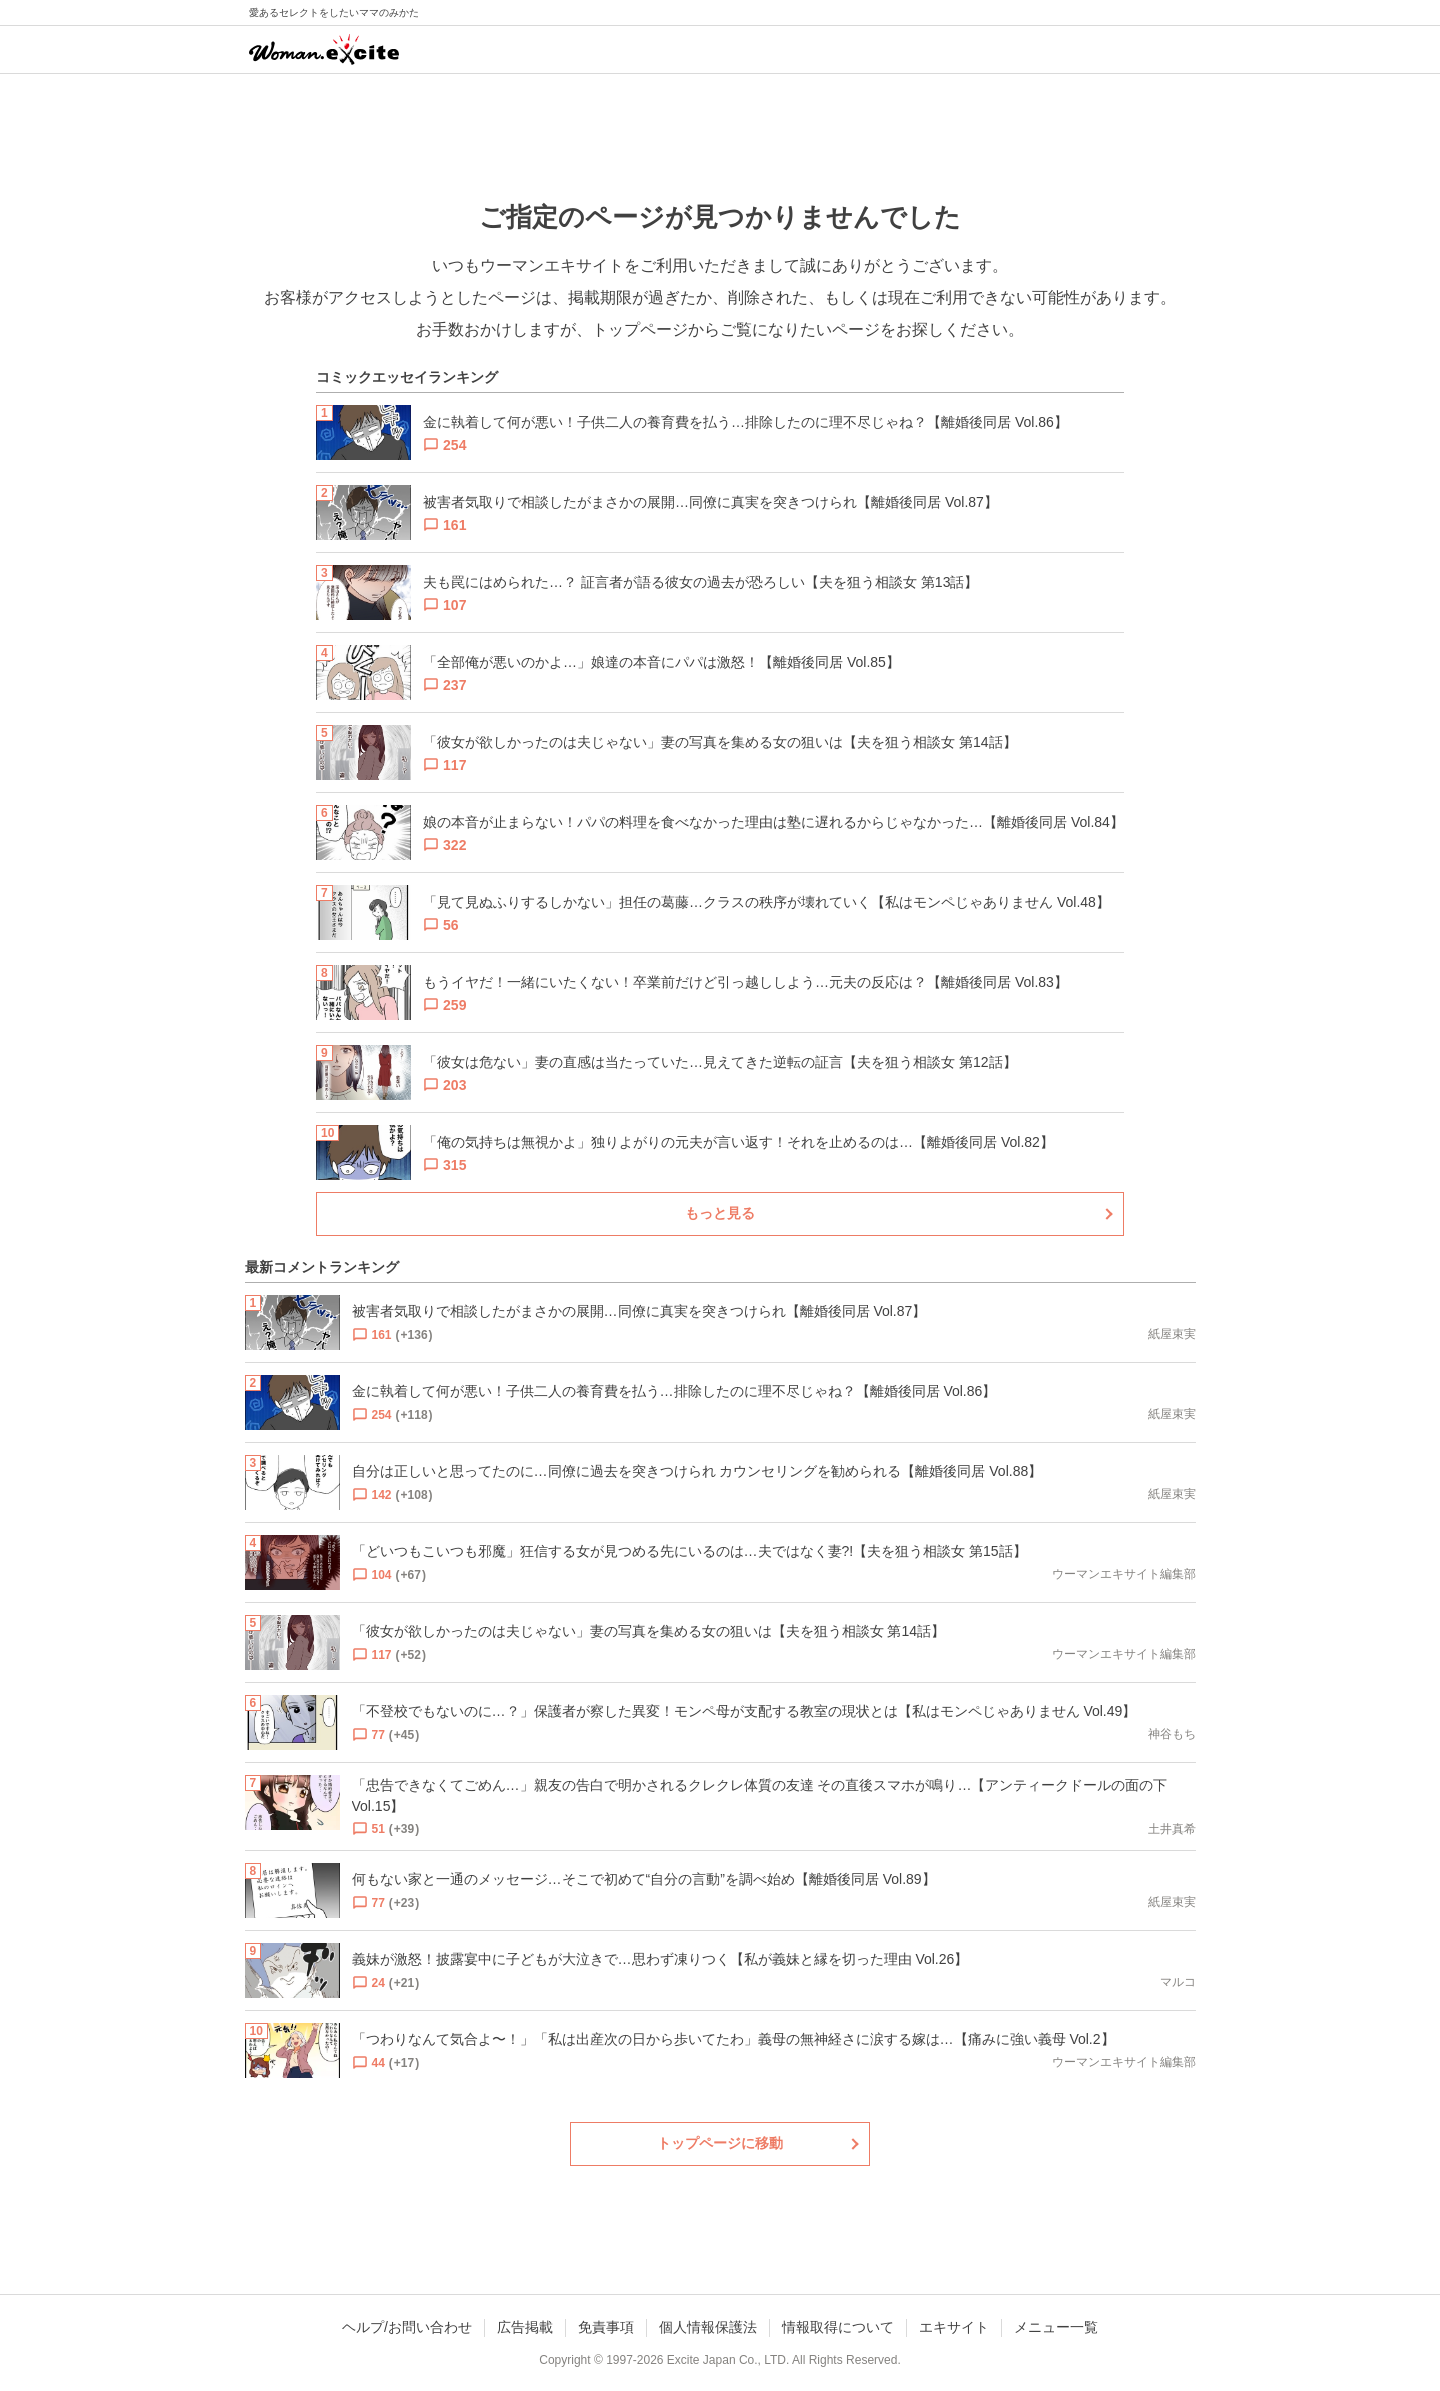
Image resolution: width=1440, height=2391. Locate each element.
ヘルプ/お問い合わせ (407, 2327)
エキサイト (954, 2327)
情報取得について (838, 2327)
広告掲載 (525, 2327)
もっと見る (720, 1213)
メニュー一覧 (1056, 2327)
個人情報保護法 (708, 2327)
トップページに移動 (720, 2143)
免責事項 (606, 2327)
